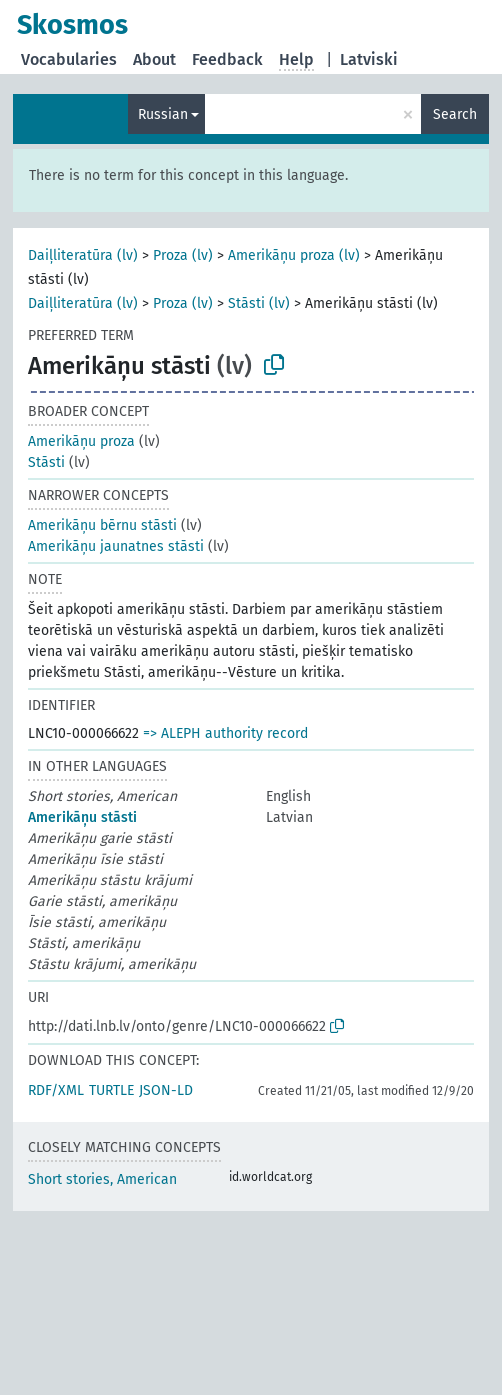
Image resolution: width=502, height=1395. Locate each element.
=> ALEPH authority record (225, 733)
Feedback (227, 59)
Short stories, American (102, 1179)
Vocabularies (69, 59)
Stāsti (46, 462)
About (154, 59)
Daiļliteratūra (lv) (83, 255)
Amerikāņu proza (81, 441)
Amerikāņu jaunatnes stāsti (116, 546)
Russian (163, 114)
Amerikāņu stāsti (82, 817)
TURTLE (111, 1090)
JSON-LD (166, 1090)
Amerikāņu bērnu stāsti (102, 525)
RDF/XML (56, 1090)
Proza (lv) (183, 255)
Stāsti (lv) (259, 303)
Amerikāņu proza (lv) (294, 255)
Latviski (369, 59)
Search (455, 114)
